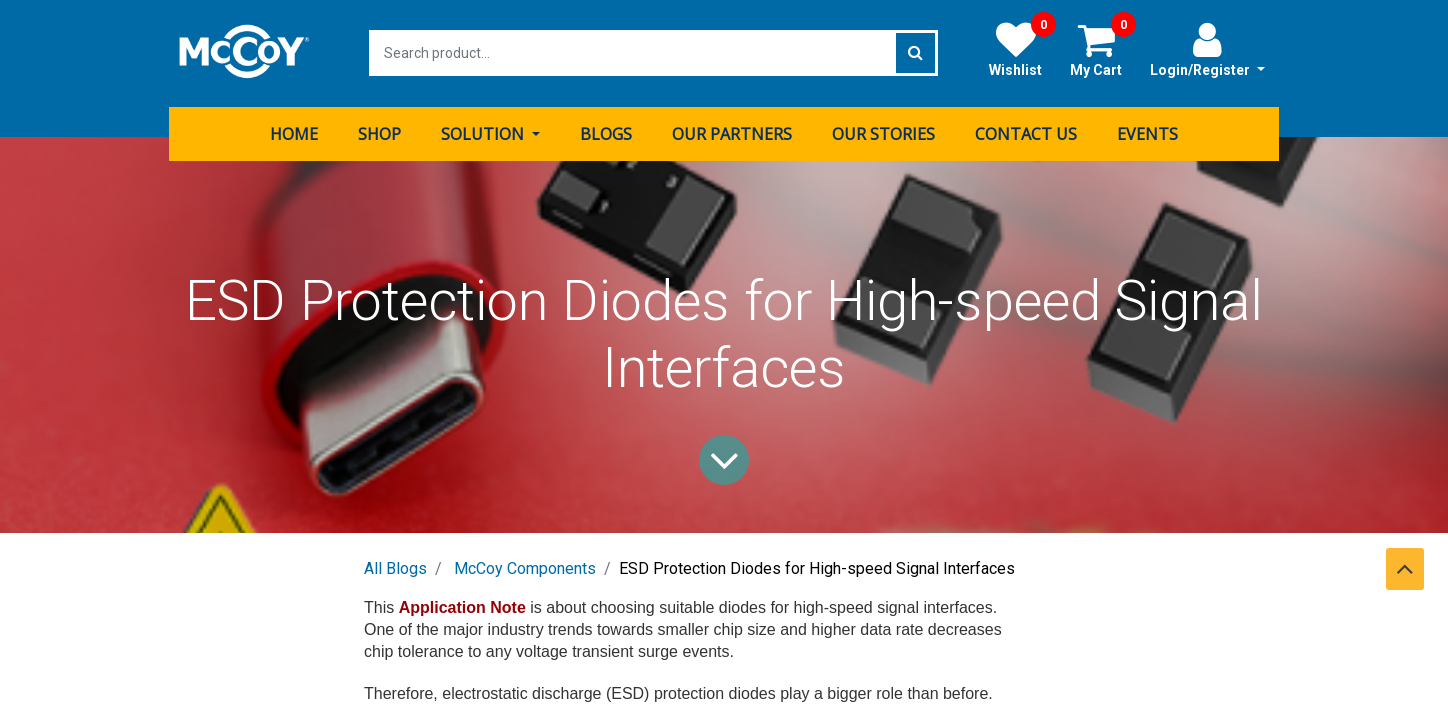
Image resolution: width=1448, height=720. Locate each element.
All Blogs (395, 567)
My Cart (1103, 49)
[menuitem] (294, 133)
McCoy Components (525, 567)
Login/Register (1207, 49)
